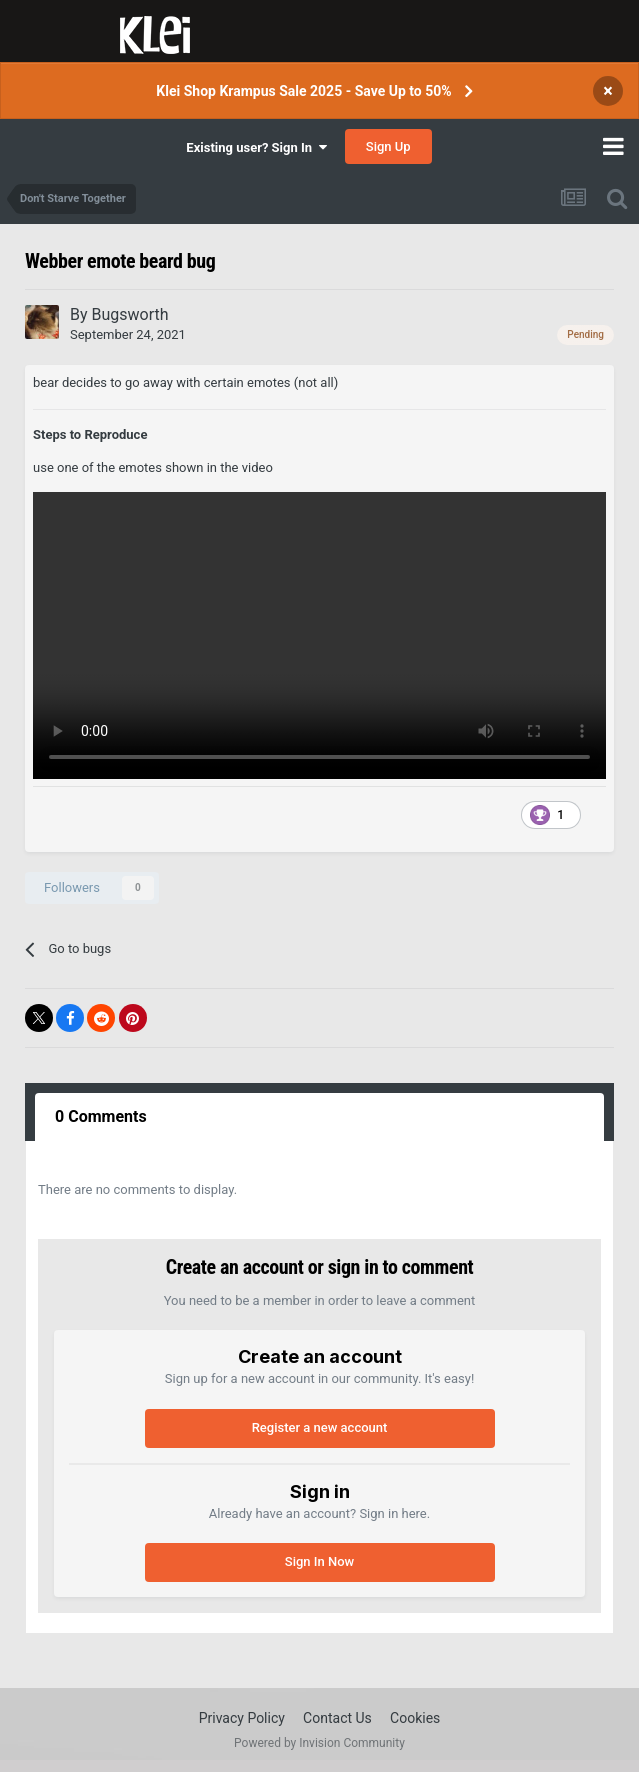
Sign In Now (319, 1561)
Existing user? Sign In (256, 147)
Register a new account (320, 1427)
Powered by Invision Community (319, 1743)
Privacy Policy (242, 1718)
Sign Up (388, 146)
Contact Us (337, 1718)
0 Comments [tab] (101, 1116)
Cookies (415, 1718)
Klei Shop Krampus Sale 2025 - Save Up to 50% (303, 91)
